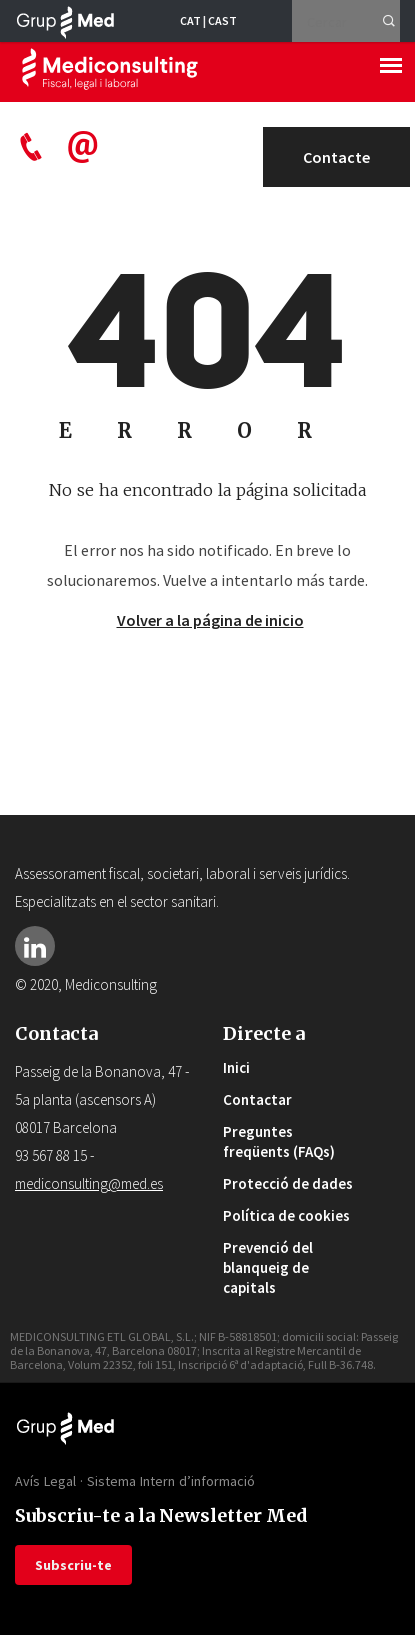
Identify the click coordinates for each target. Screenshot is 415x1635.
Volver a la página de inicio (210, 620)
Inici (236, 1067)
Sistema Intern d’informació (171, 1481)
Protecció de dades (288, 1183)
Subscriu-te (73, 1565)
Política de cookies (286, 1215)
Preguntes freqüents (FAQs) (279, 1141)
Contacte (336, 157)
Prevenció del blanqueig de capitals (268, 1267)
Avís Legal (45, 1481)
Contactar (257, 1099)
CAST (222, 20)
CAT (190, 20)
